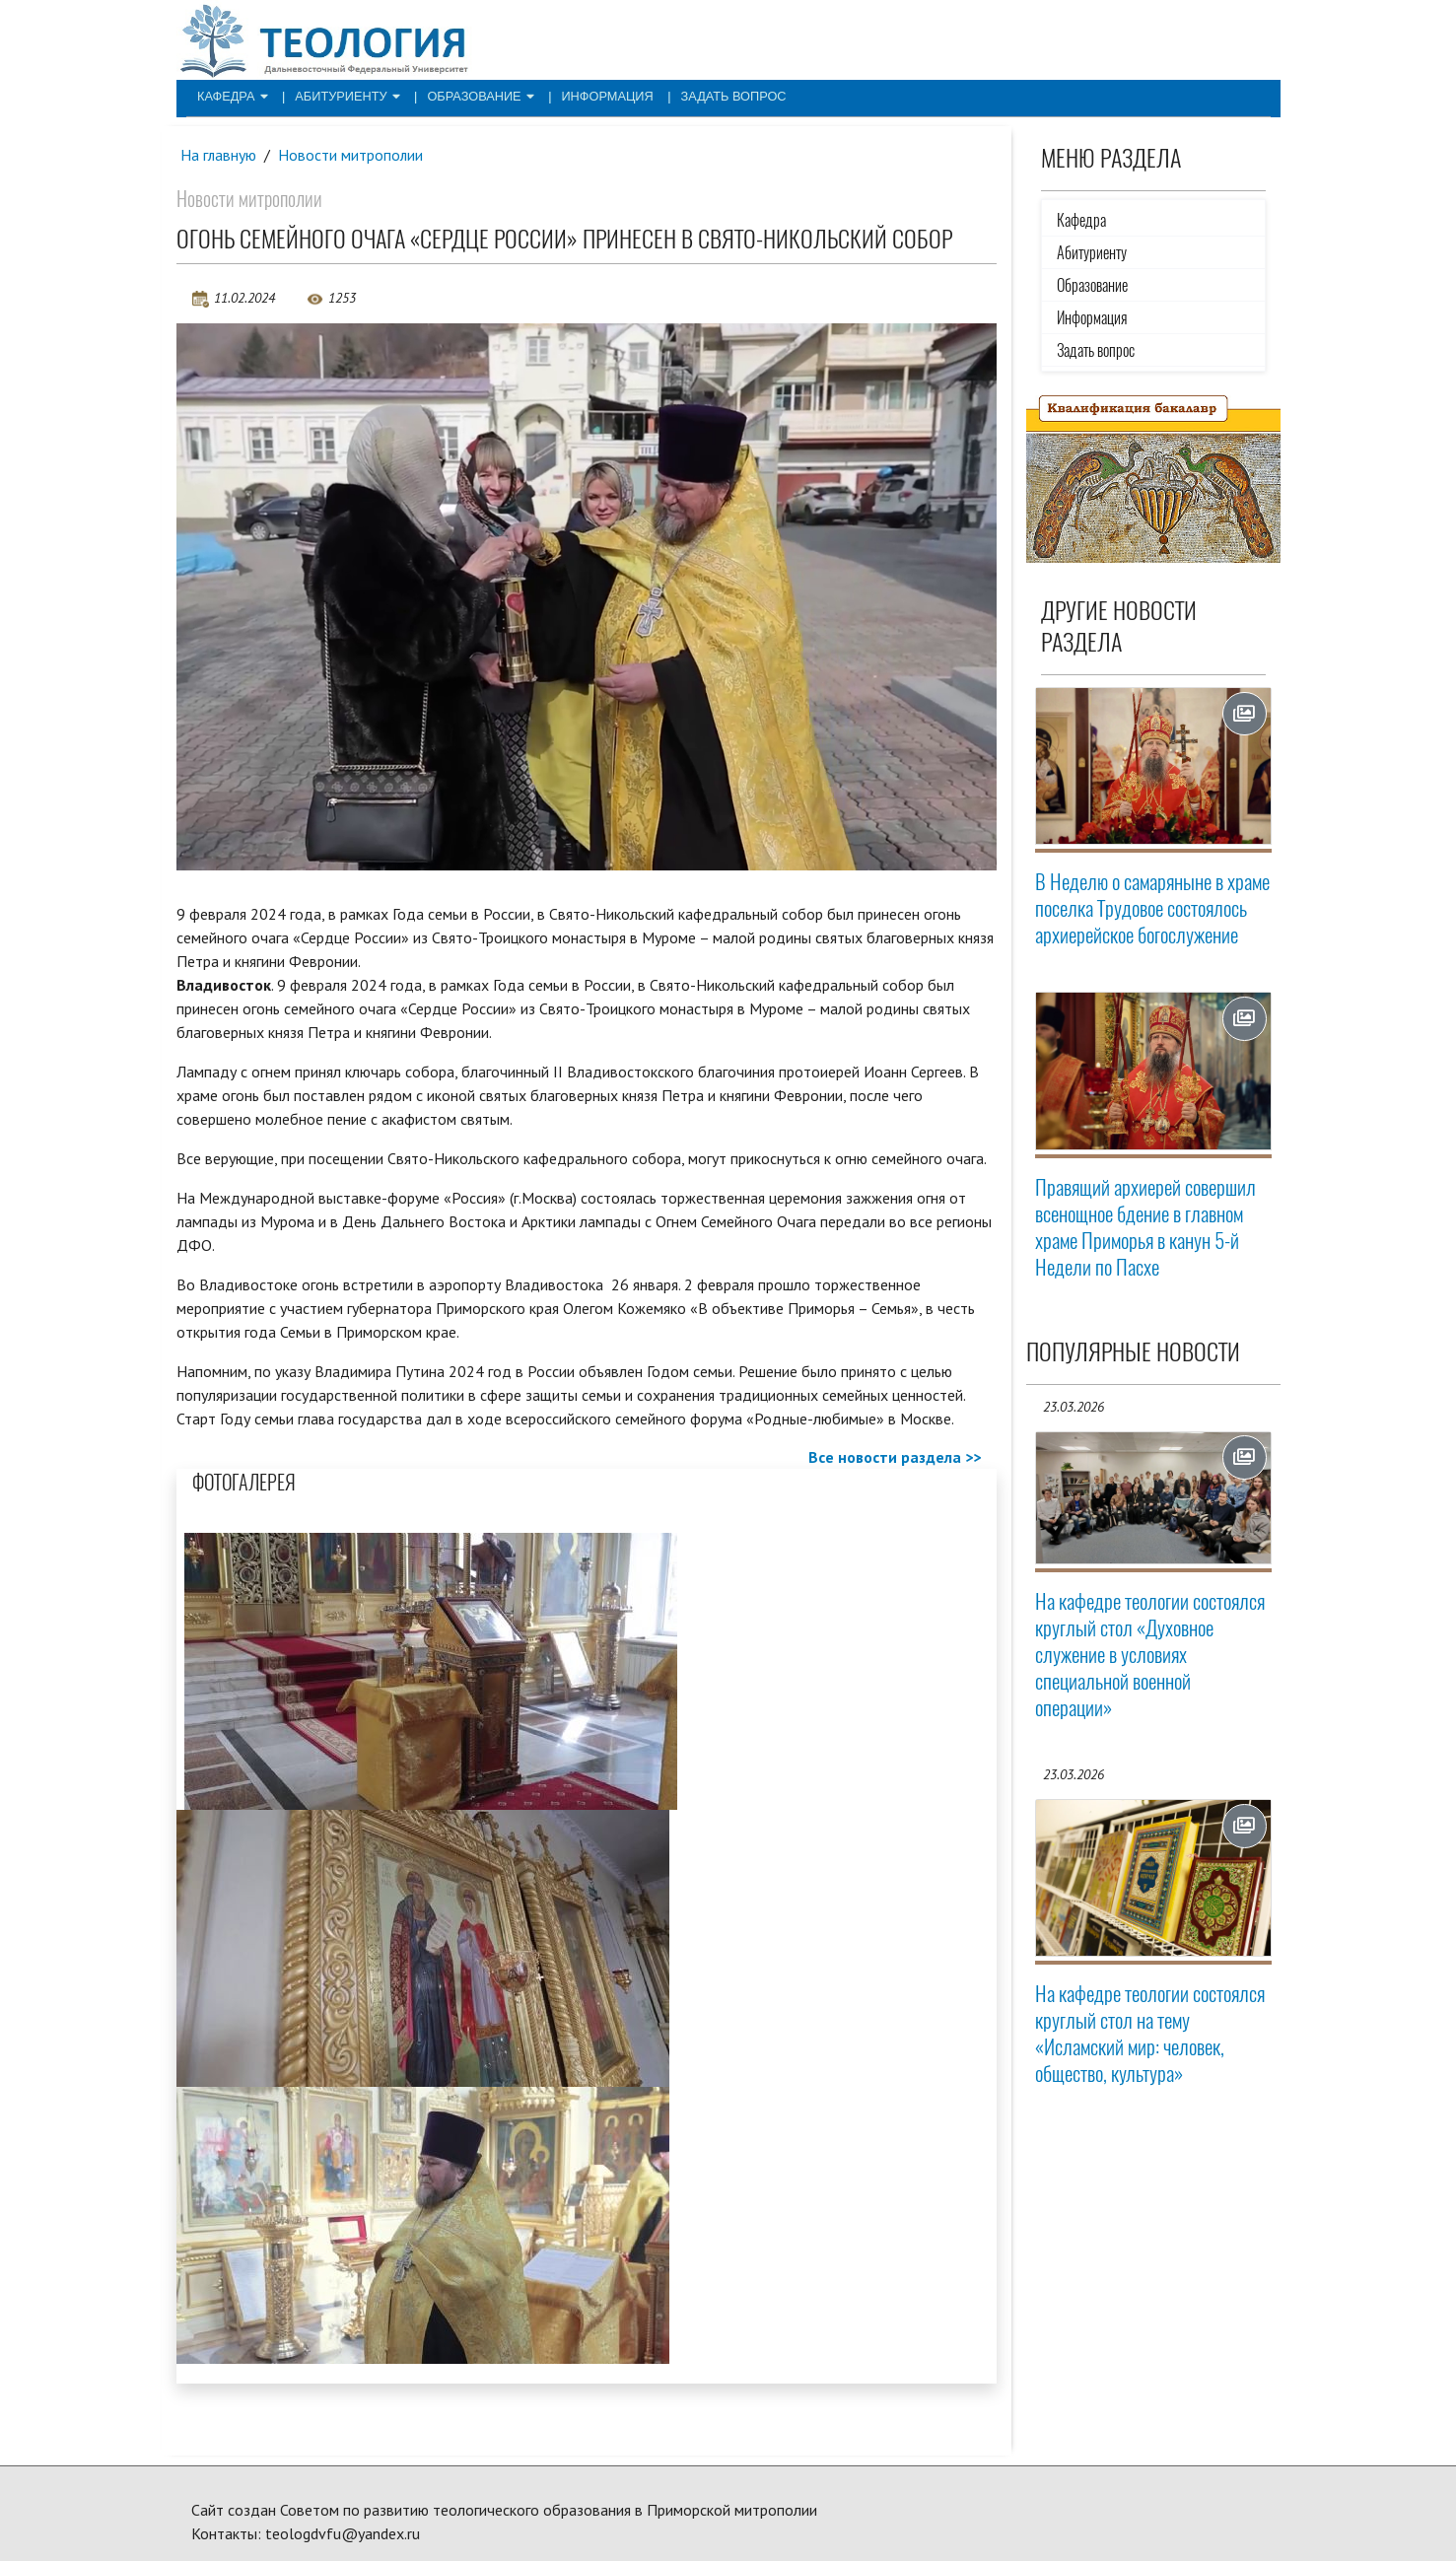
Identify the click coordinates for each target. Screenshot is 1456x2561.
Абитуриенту (338, 95)
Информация (583, 95)
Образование (465, 95)
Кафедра (229, 95)
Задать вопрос (702, 95)
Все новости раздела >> (894, 1457)
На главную (218, 155)
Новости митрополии (352, 155)
